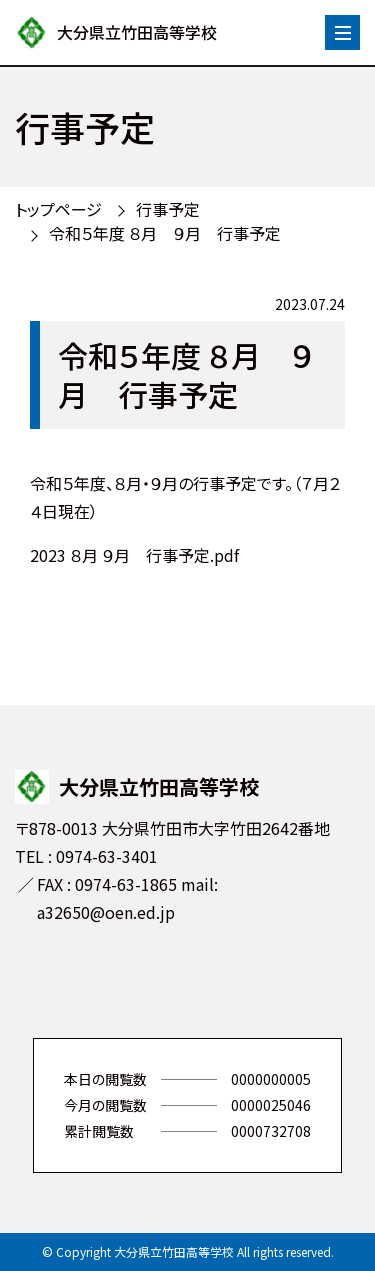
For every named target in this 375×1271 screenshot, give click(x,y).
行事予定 (168, 209)
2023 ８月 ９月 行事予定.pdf (134, 555)
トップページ (58, 209)
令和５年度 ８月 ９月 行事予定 (165, 233)
